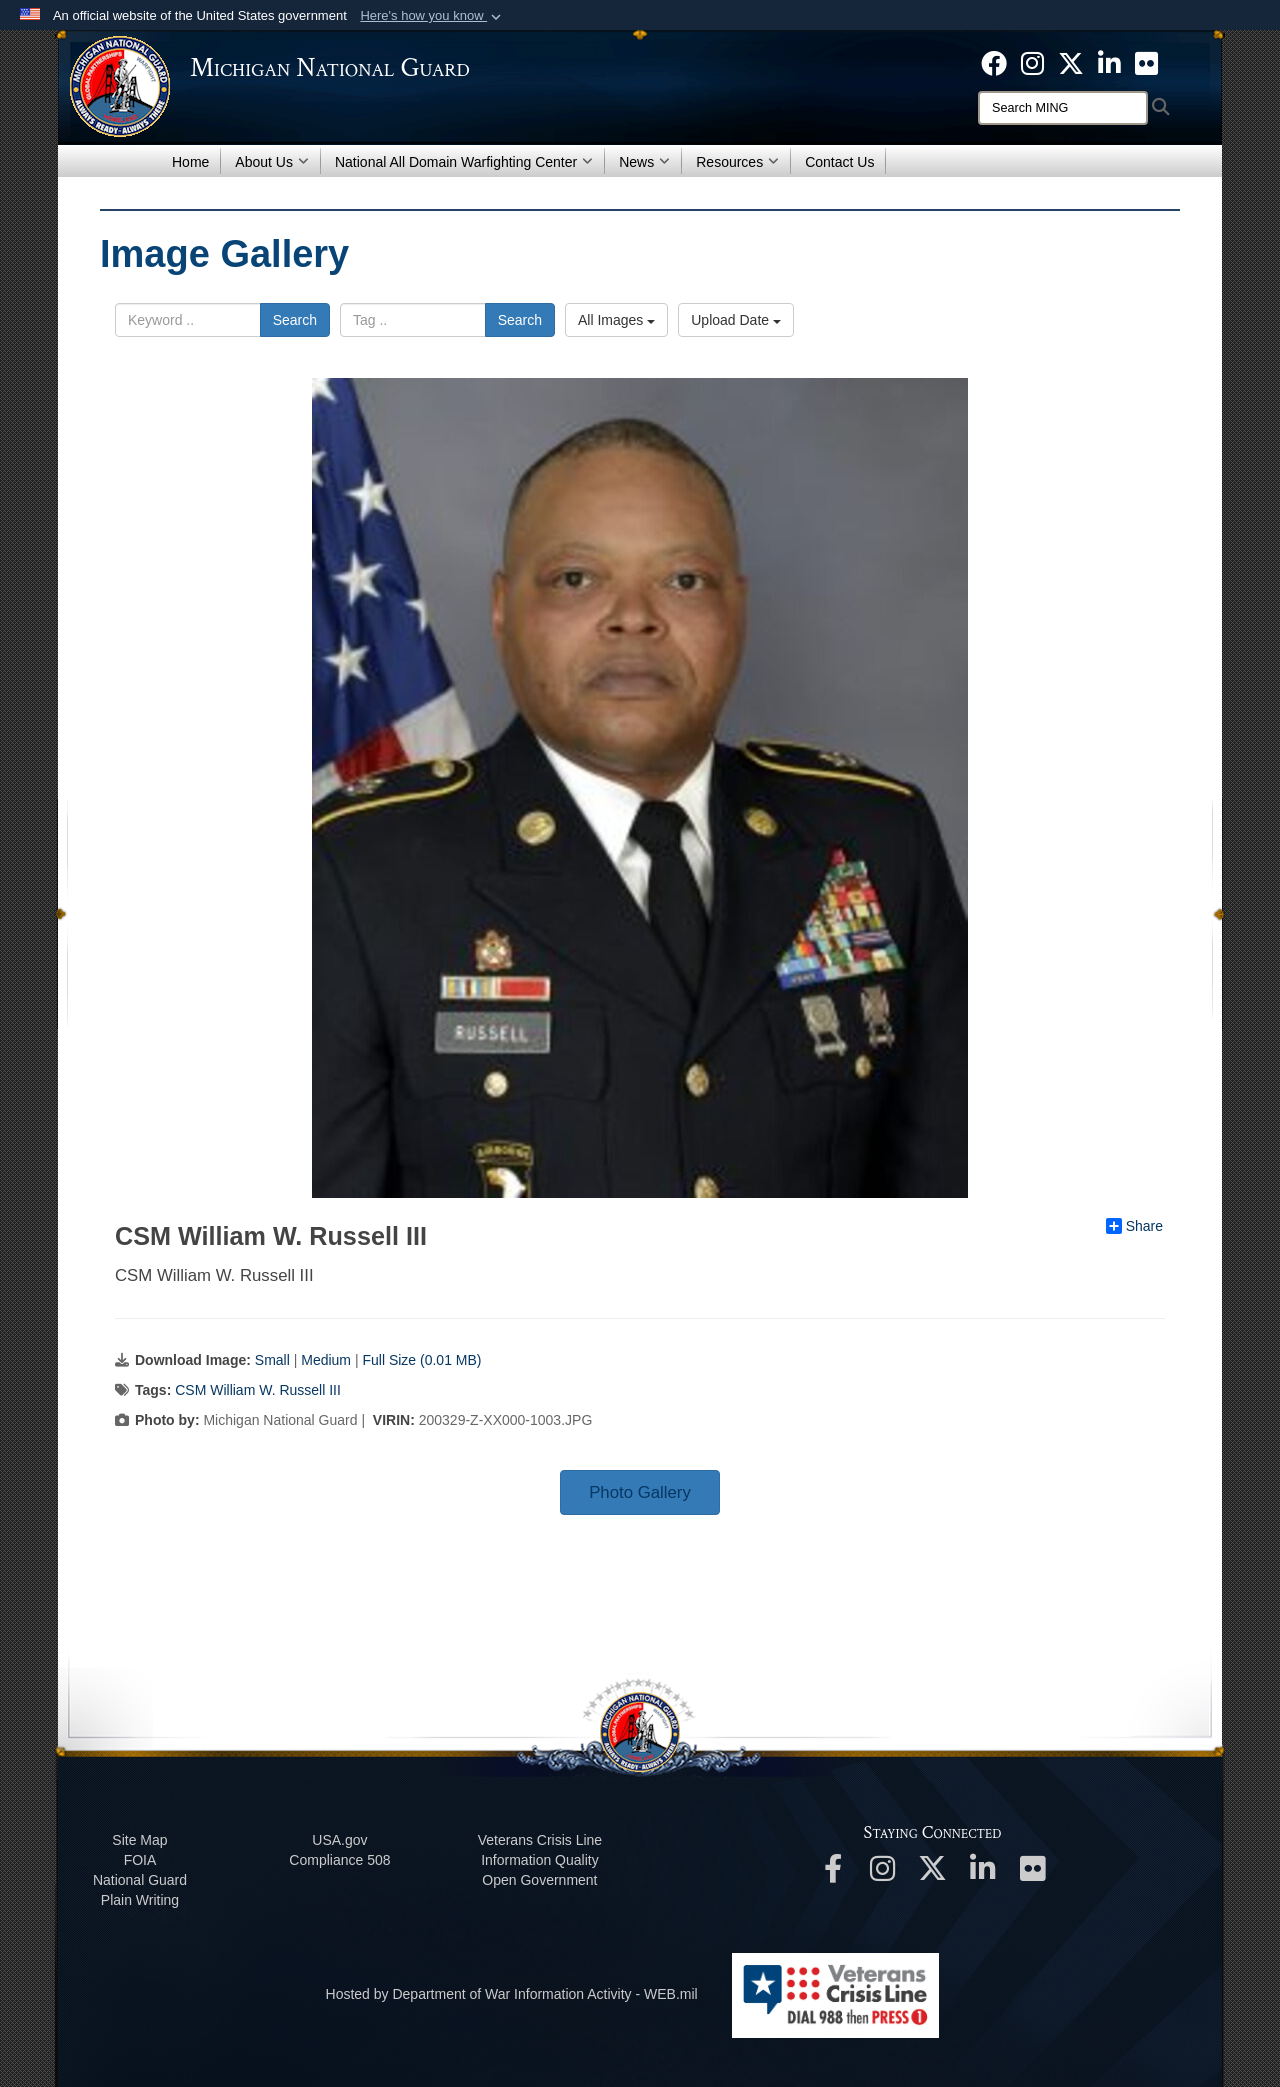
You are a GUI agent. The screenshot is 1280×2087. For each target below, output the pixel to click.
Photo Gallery (640, 1492)
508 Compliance (339, 1860)
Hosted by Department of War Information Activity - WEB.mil (512, 1994)
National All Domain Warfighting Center (464, 162)
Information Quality (540, 1860)
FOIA (140, 1860)
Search (295, 320)
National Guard (140, 1880)
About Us (272, 162)
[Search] (1063, 108)
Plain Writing (140, 1900)
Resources (737, 162)
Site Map (139, 1840)
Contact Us (839, 162)
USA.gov (339, 1840)
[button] (432, 16)
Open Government (539, 1880)
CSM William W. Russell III (258, 1390)
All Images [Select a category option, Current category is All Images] (616, 320)
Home (190, 162)
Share (1134, 1226)
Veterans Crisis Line (540, 1840)
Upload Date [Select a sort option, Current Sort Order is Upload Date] (736, 320)
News (644, 162)
